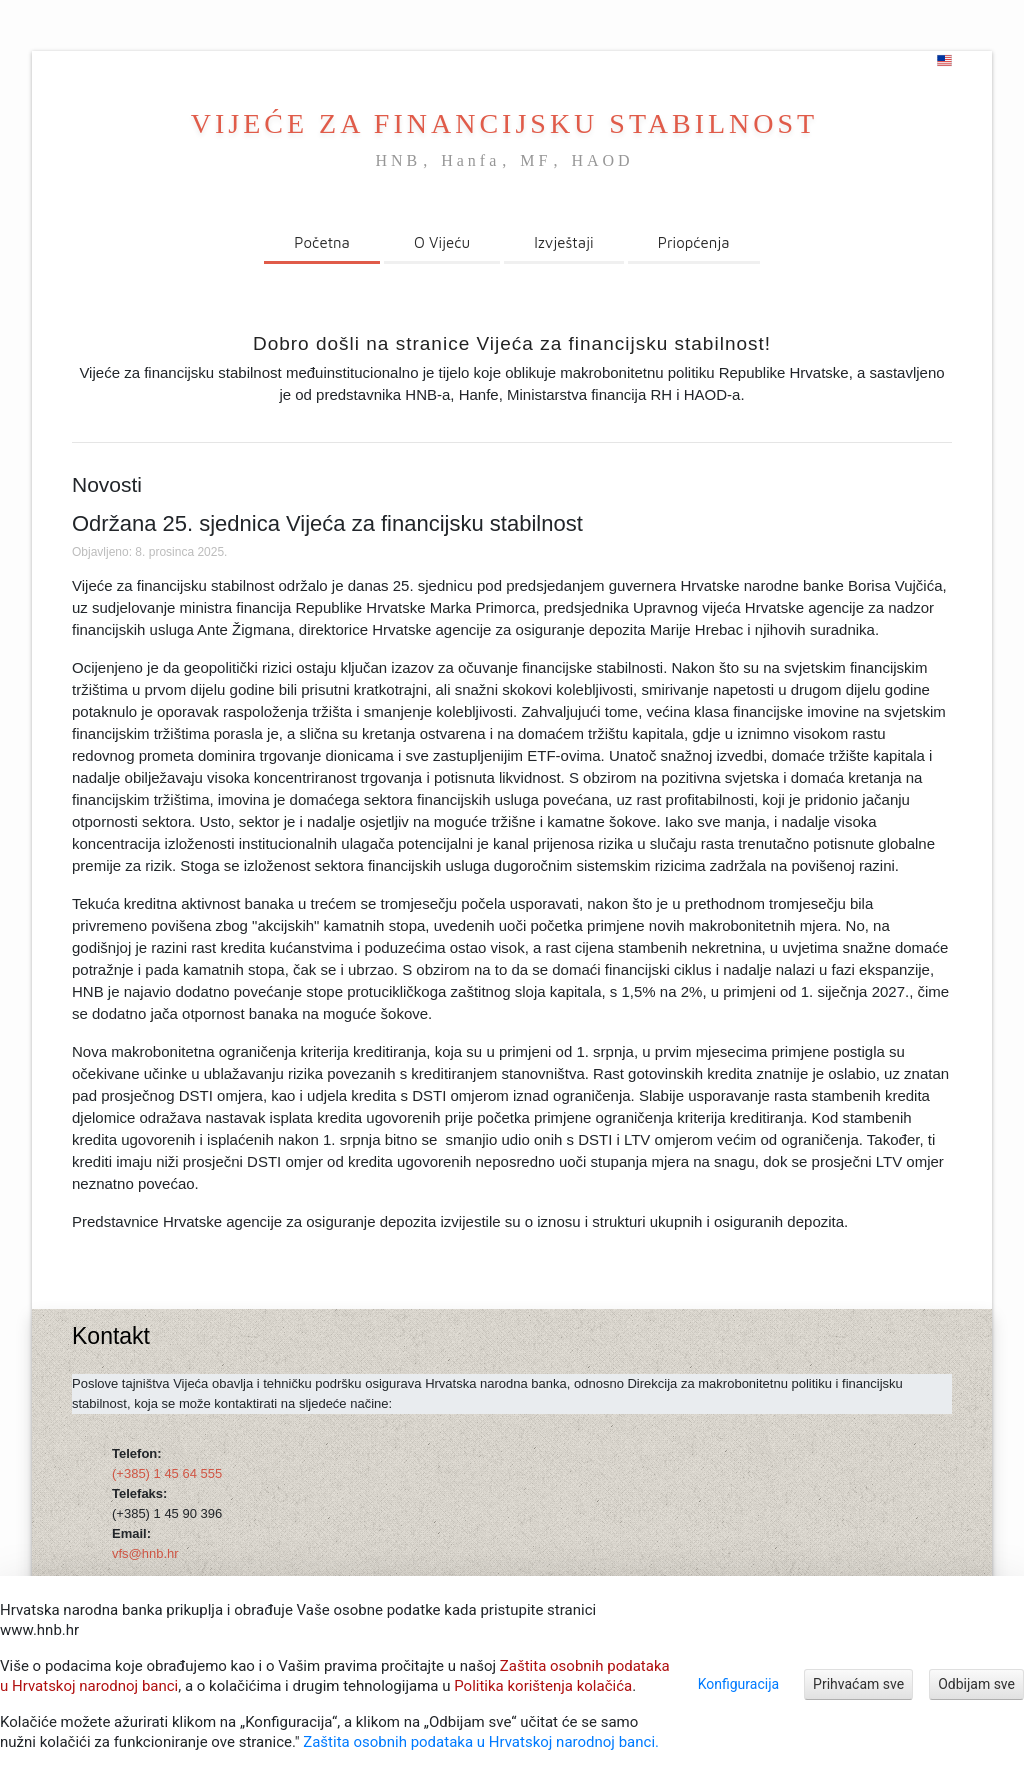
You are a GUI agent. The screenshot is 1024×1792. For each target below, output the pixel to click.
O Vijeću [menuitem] (442, 242)
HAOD (602, 160)
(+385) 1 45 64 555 (167, 1473)
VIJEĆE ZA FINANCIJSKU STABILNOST (504, 123)
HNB (398, 160)
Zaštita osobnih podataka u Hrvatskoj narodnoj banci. (481, 1742)
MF (535, 160)
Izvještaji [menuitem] (563, 242)
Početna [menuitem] (322, 242)
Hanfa (470, 160)
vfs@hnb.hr (145, 1553)
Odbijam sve (976, 1684)
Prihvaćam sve (858, 1684)
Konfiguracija (738, 1684)
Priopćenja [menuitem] (694, 242)
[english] (944, 61)
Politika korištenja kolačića (543, 1686)
